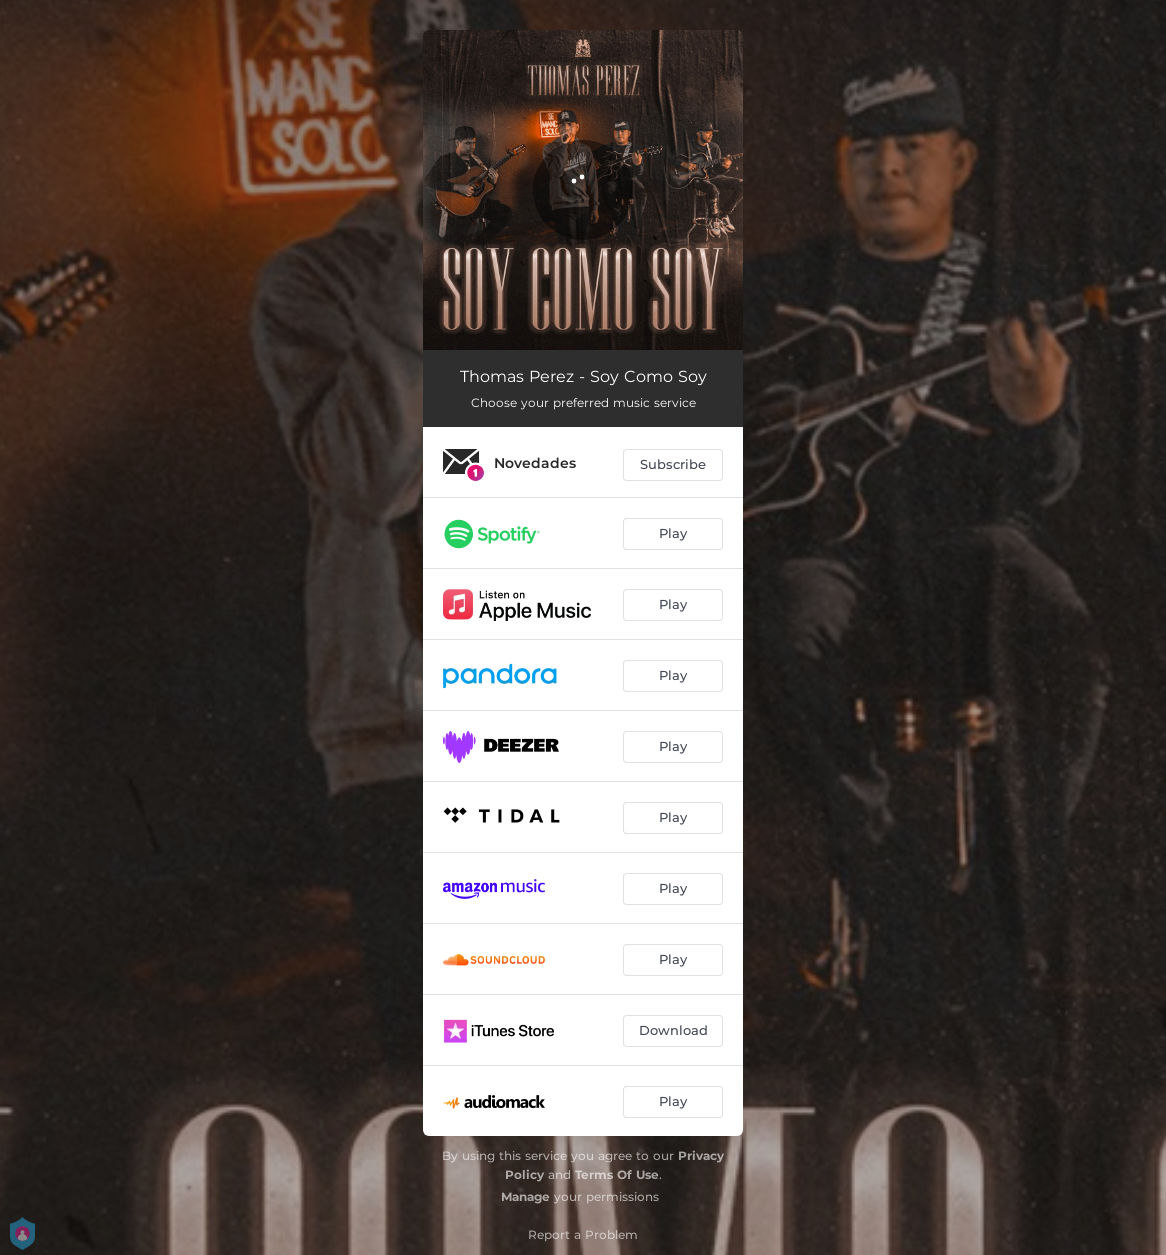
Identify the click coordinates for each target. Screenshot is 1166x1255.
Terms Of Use (617, 1174)
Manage (525, 1196)
